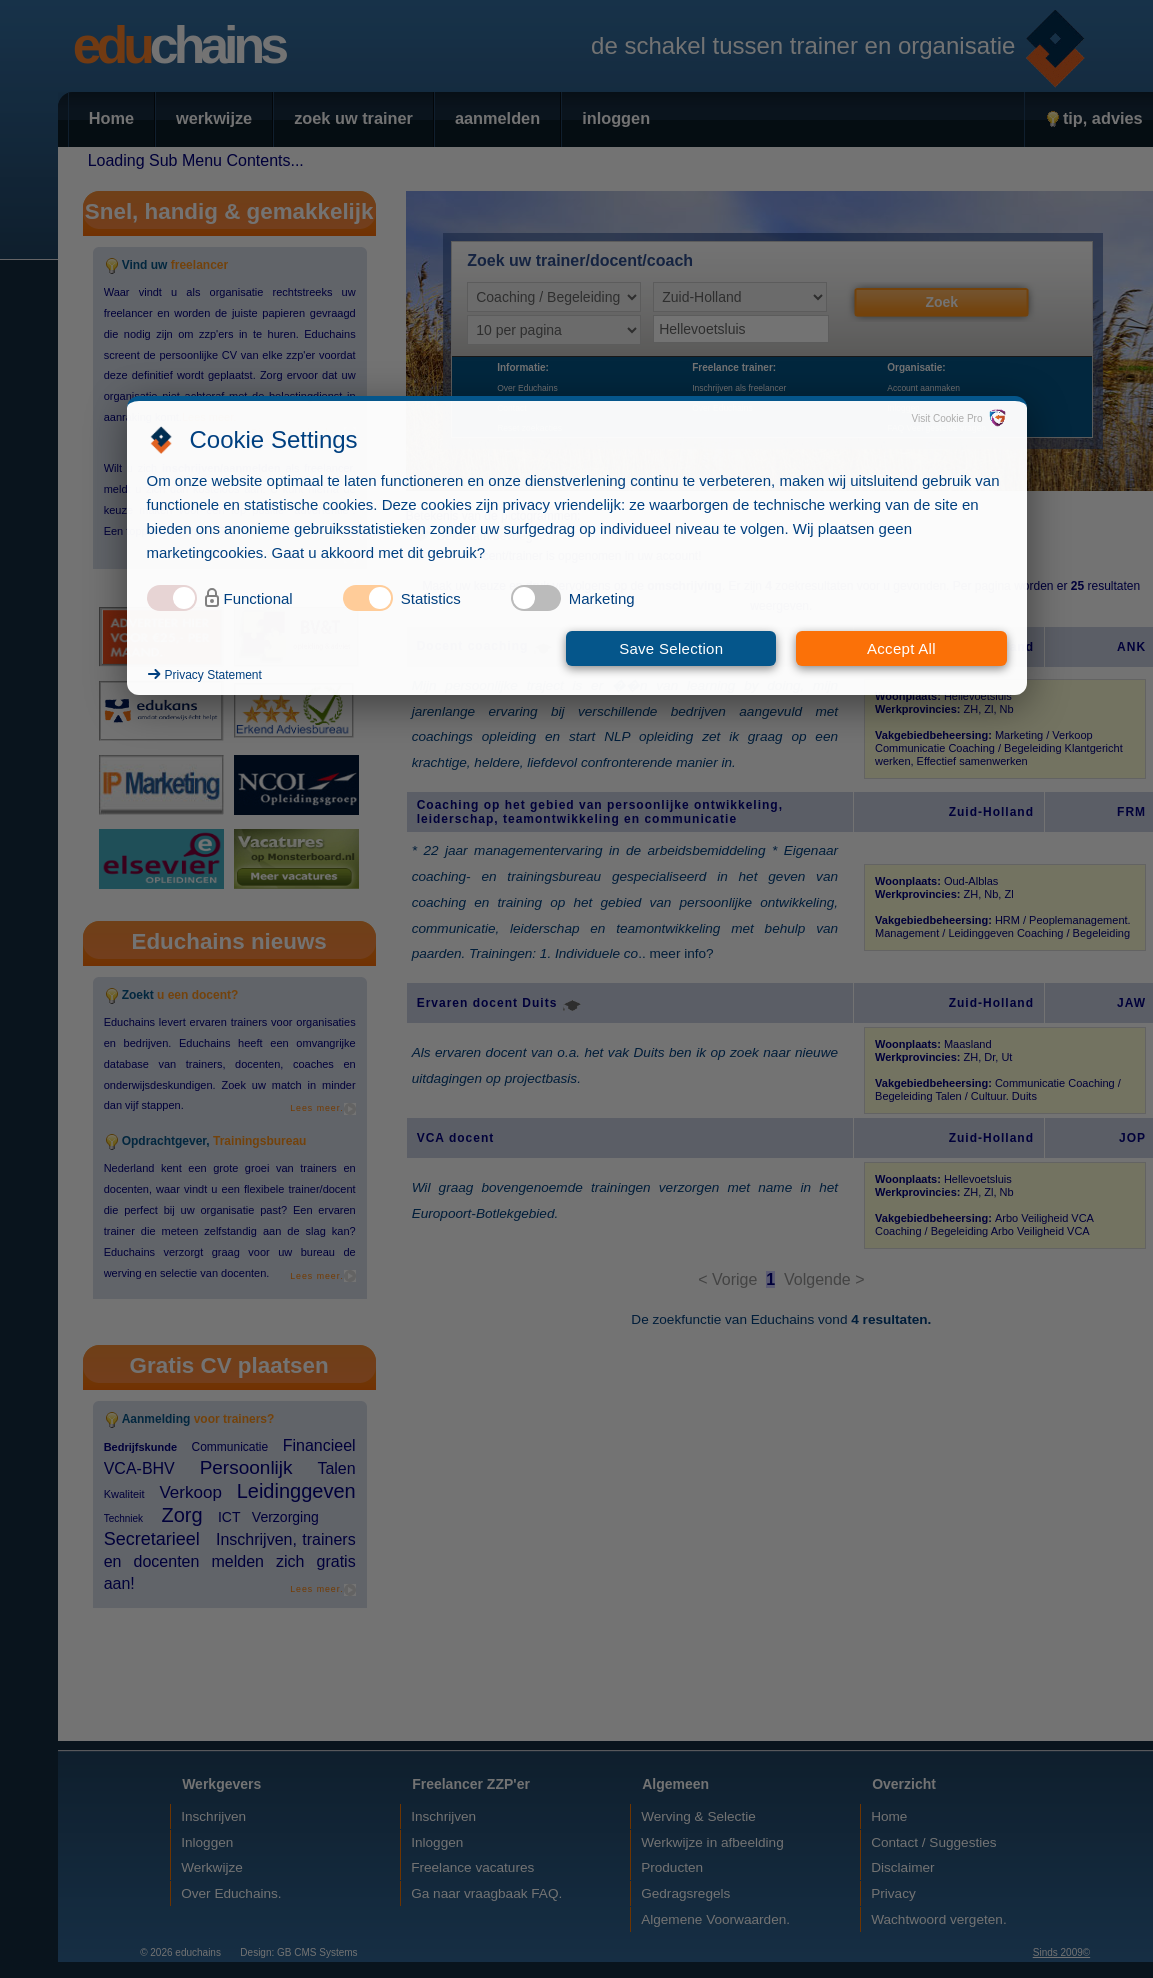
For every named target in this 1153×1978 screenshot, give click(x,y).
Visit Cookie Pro (947, 418)
